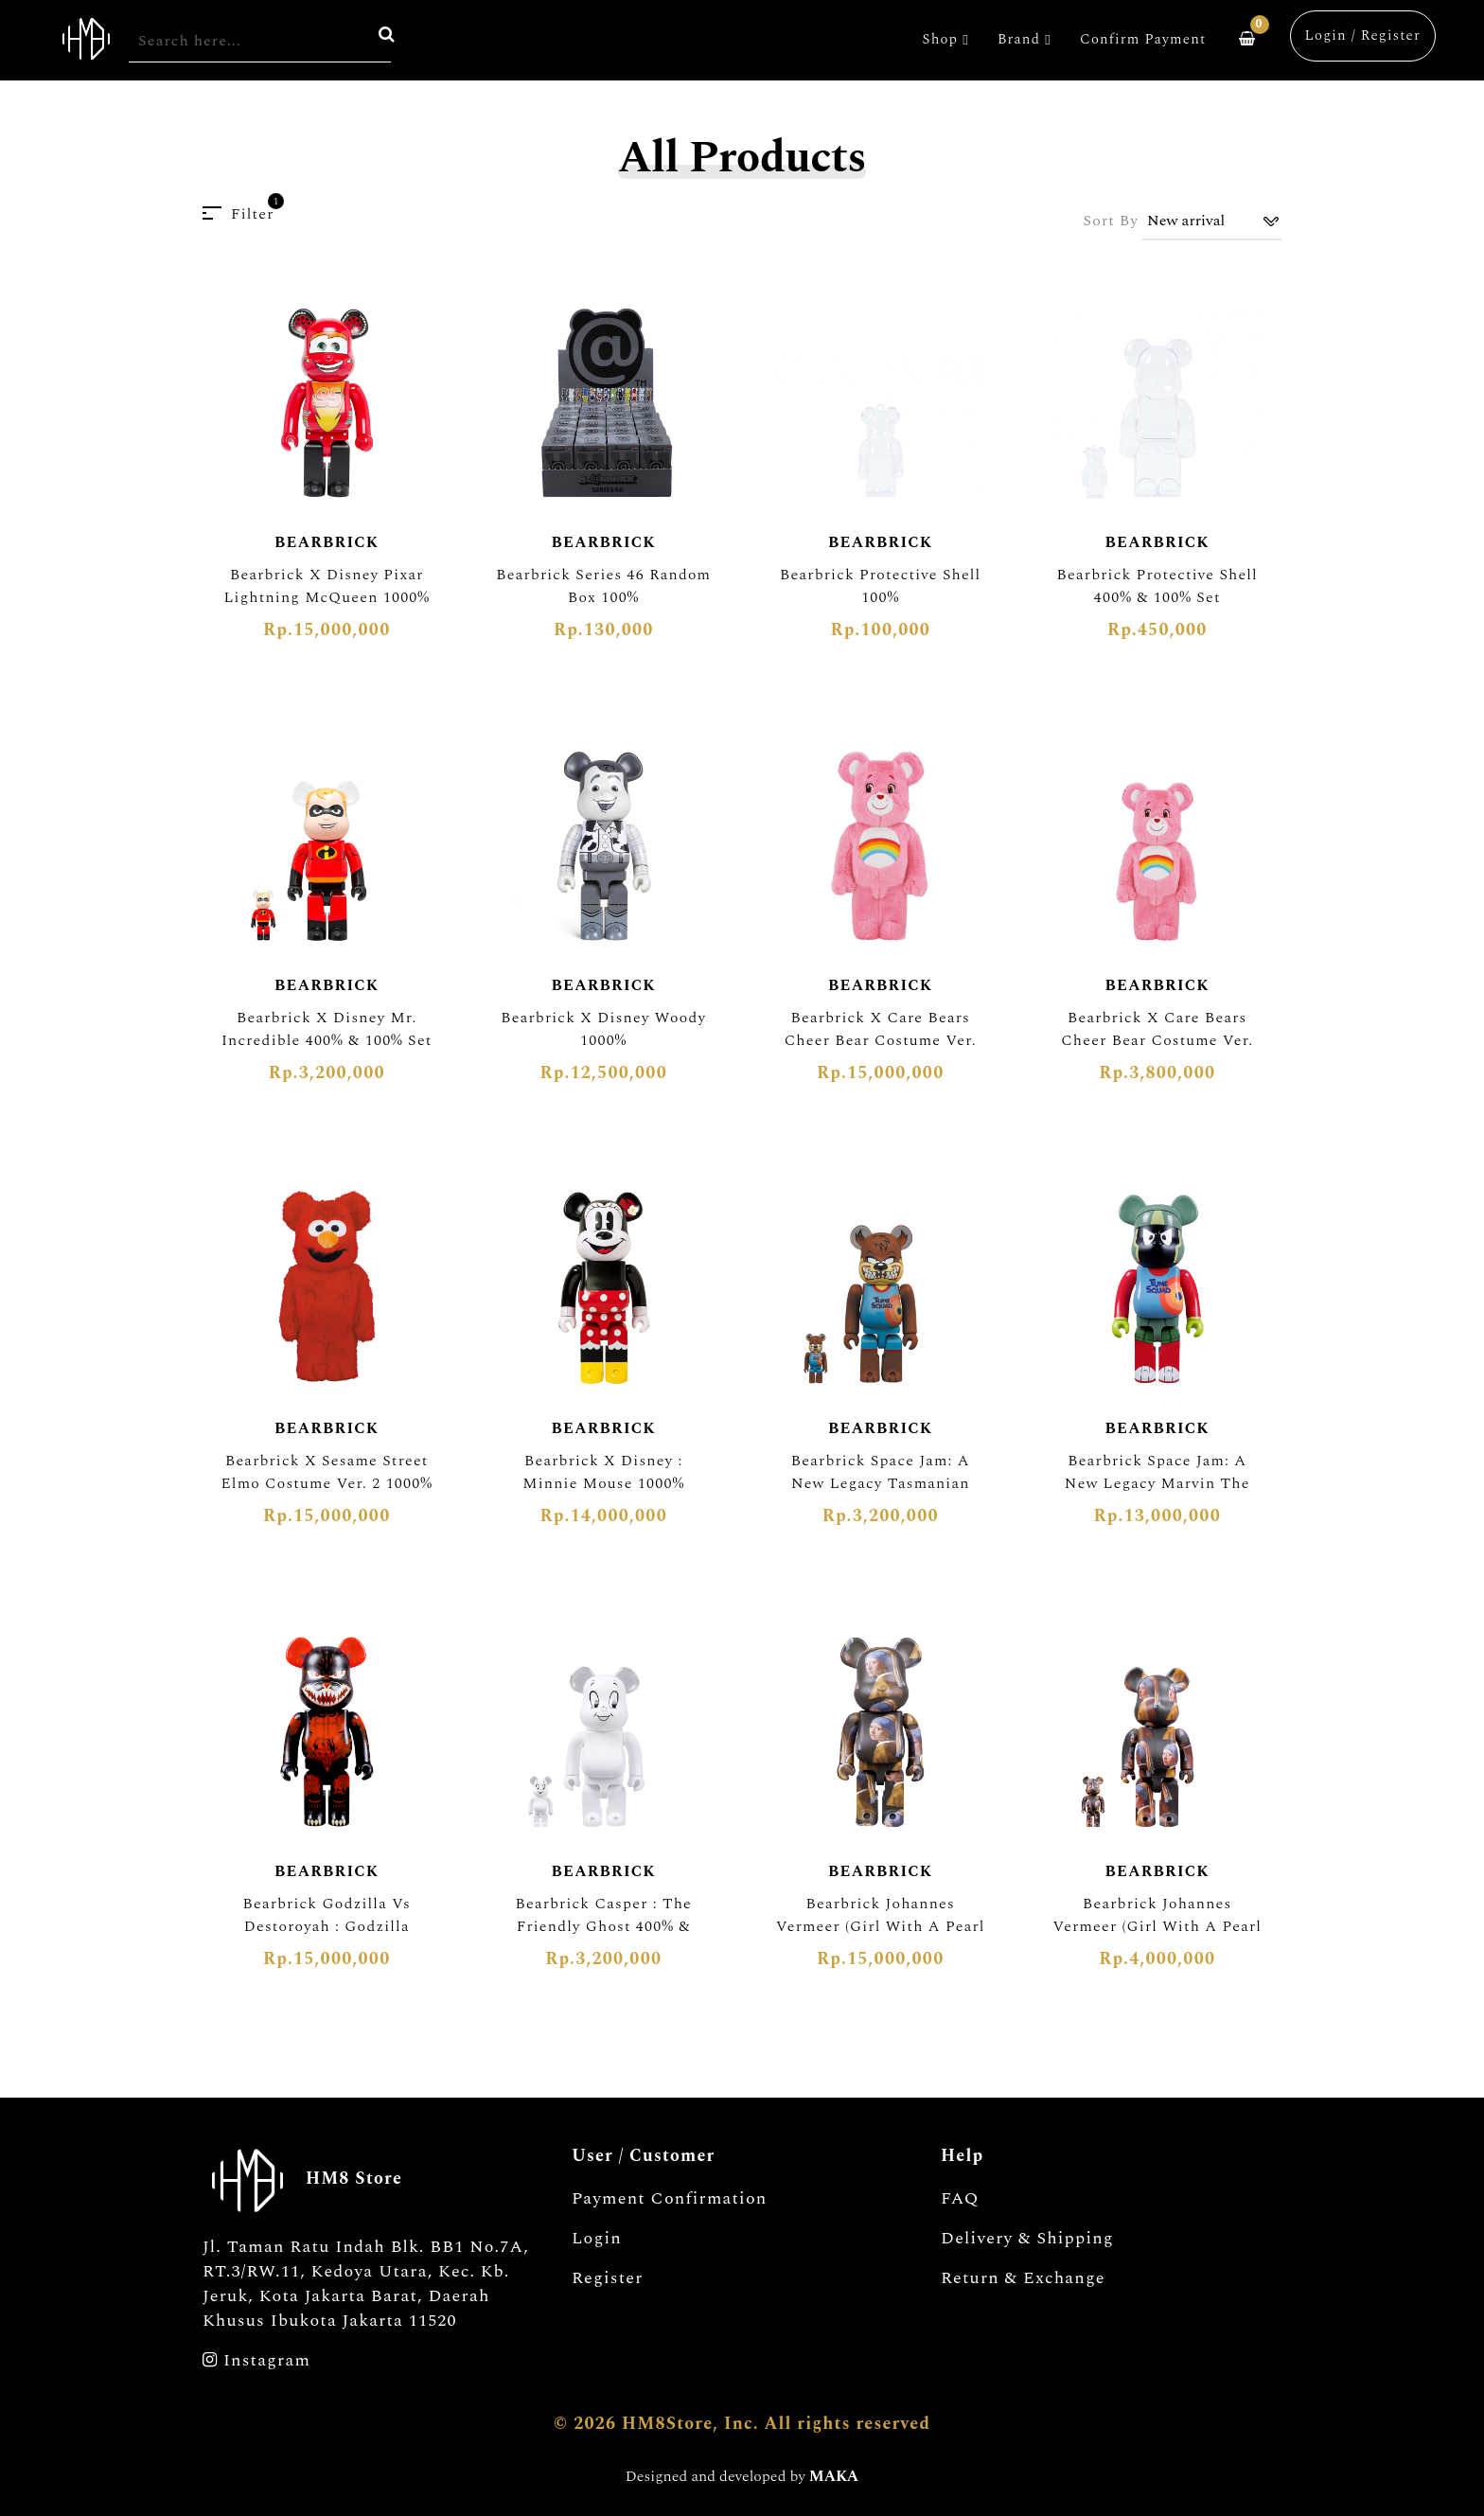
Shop (946, 39)
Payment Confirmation (670, 2199)
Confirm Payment (1143, 39)
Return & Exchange (1023, 2278)
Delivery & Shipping (1027, 2238)
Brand (1024, 39)
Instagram (256, 2360)
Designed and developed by (742, 2476)
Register (608, 2278)
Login (597, 2238)
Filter (238, 214)
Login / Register (1363, 35)
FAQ (960, 2199)
